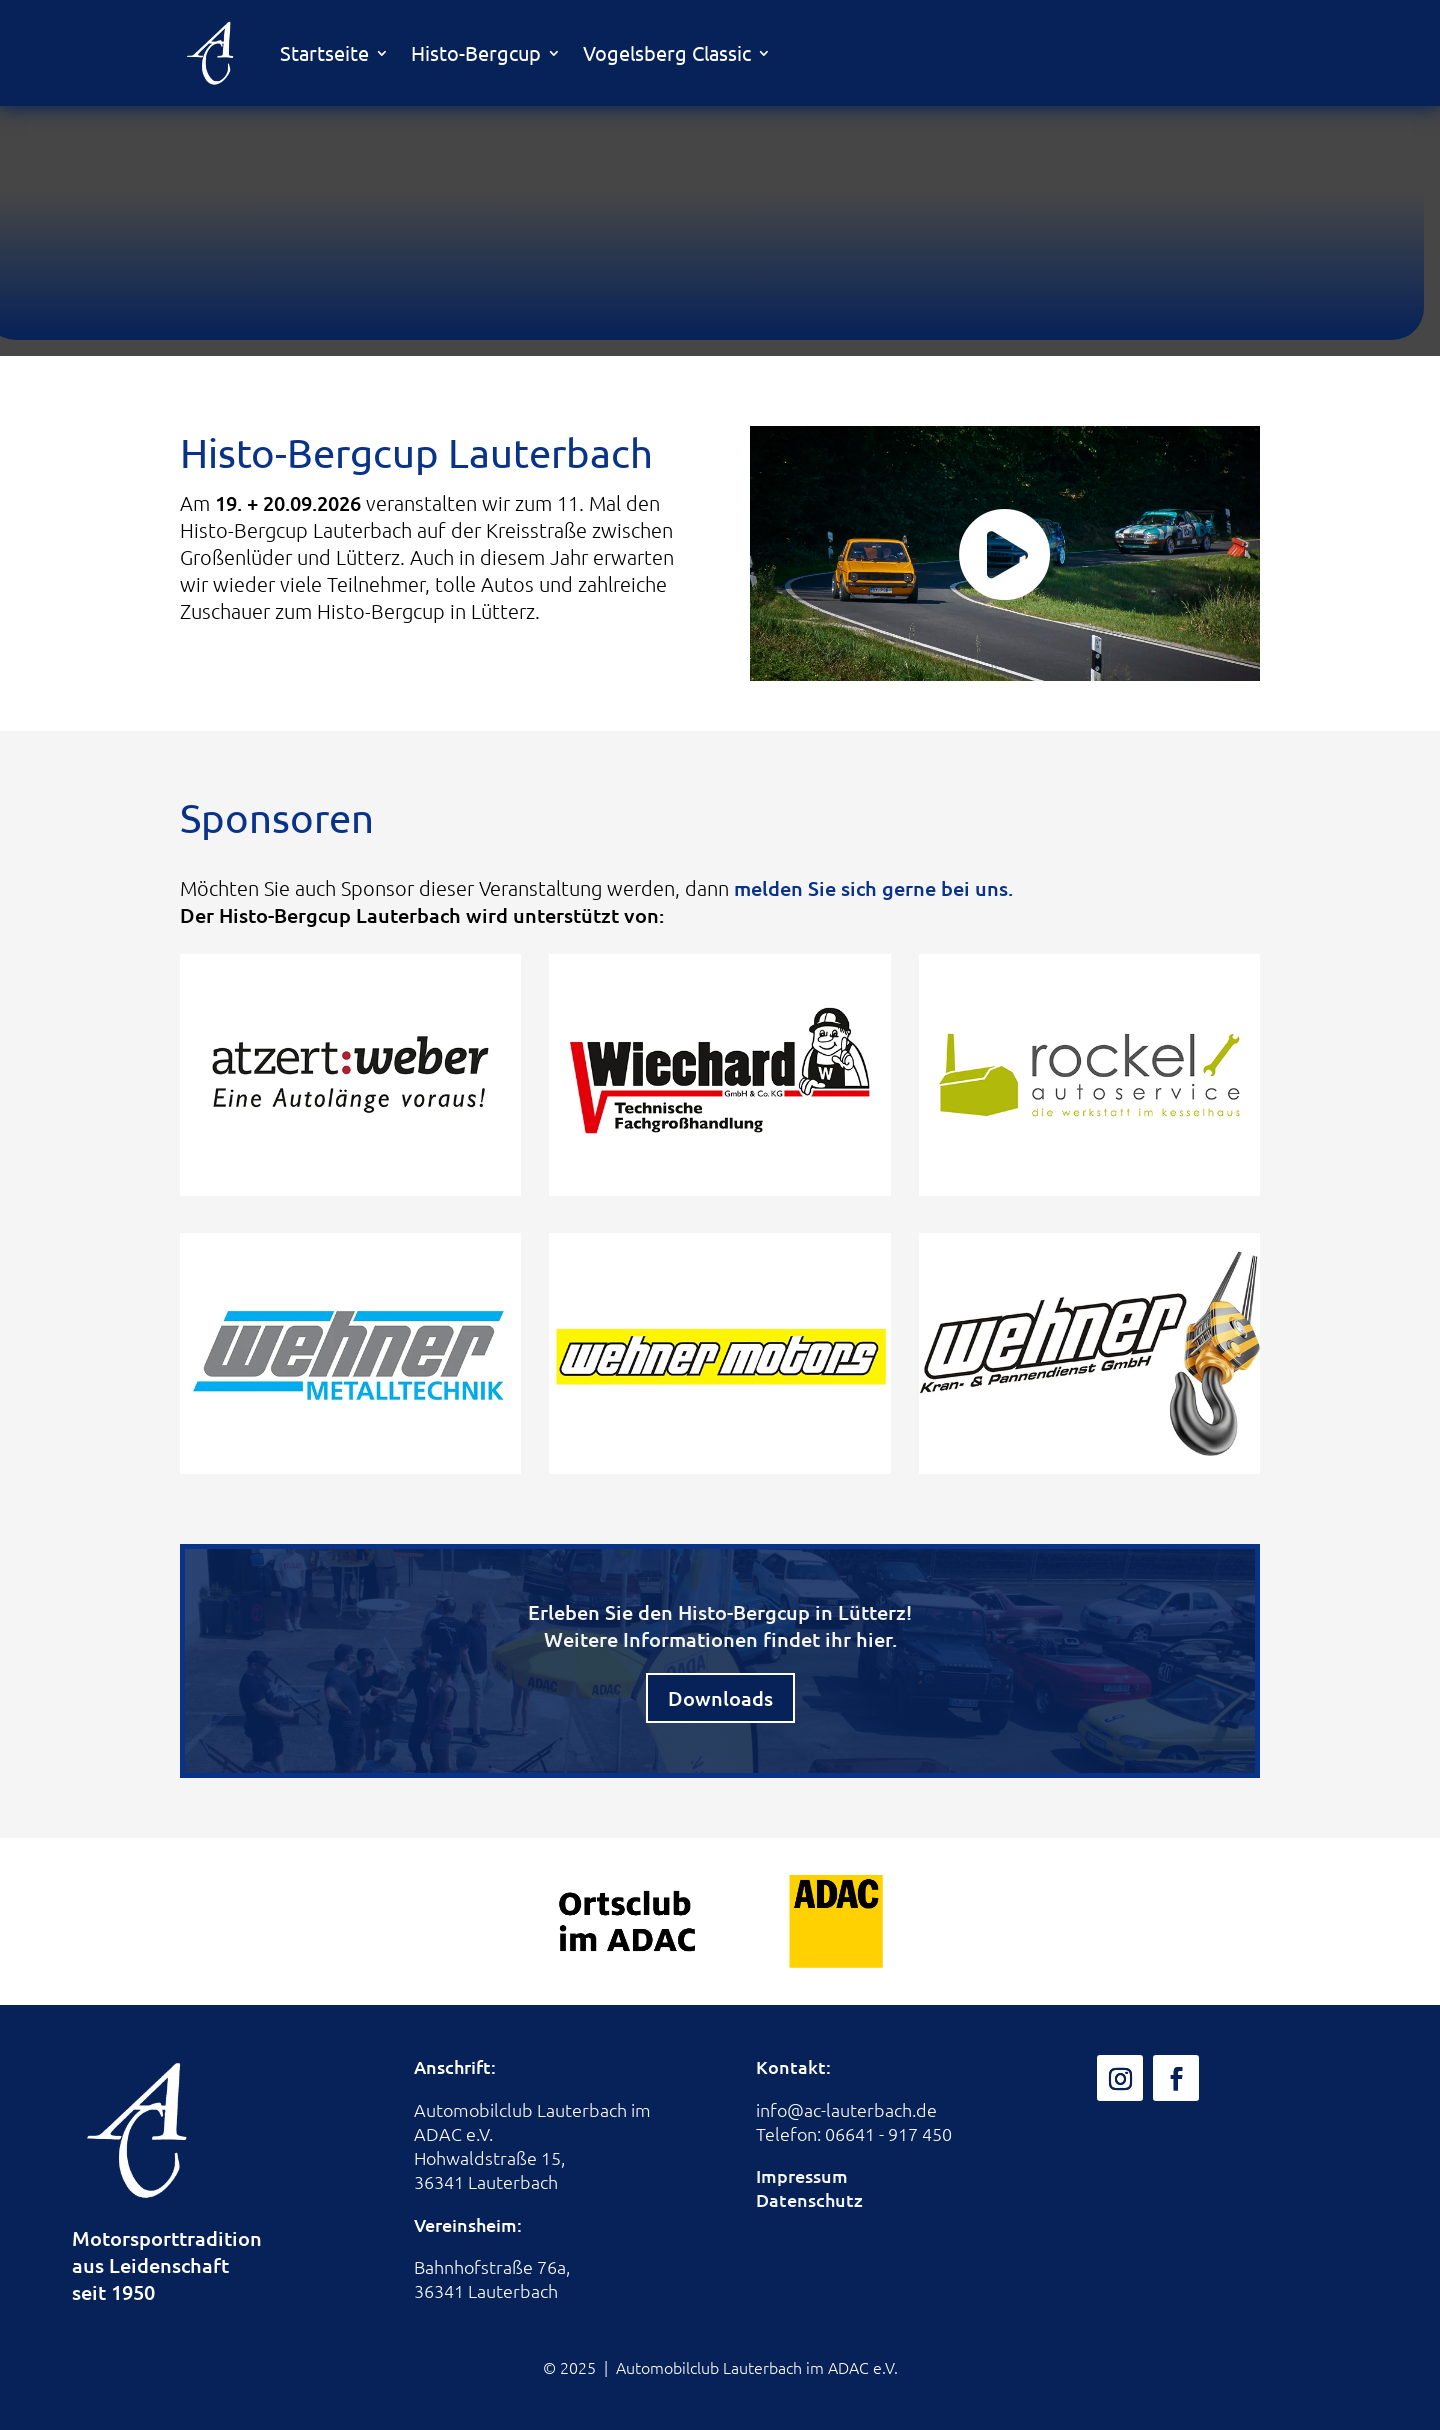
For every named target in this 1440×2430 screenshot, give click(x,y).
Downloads (720, 1698)
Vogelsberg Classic (667, 52)
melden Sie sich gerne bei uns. (873, 888)
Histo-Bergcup (476, 52)
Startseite (324, 52)
